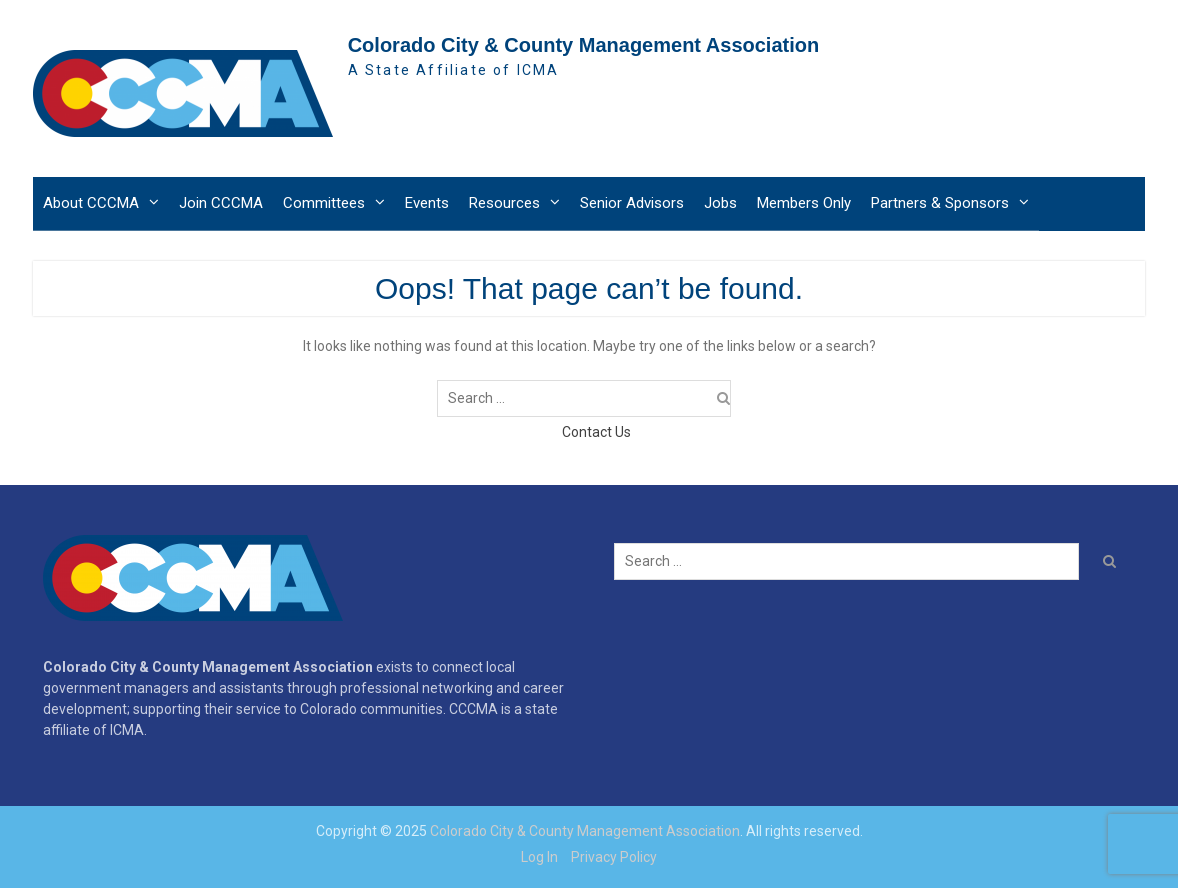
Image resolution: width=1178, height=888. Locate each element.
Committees (324, 203)
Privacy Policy (614, 857)
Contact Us (596, 432)
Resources (504, 203)
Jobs (720, 203)
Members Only (804, 203)
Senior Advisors (632, 203)
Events (427, 203)
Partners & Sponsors (940, 203)
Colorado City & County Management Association (584, 45)
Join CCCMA (221, 203)
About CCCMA (91, 203)
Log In (539, 857)
